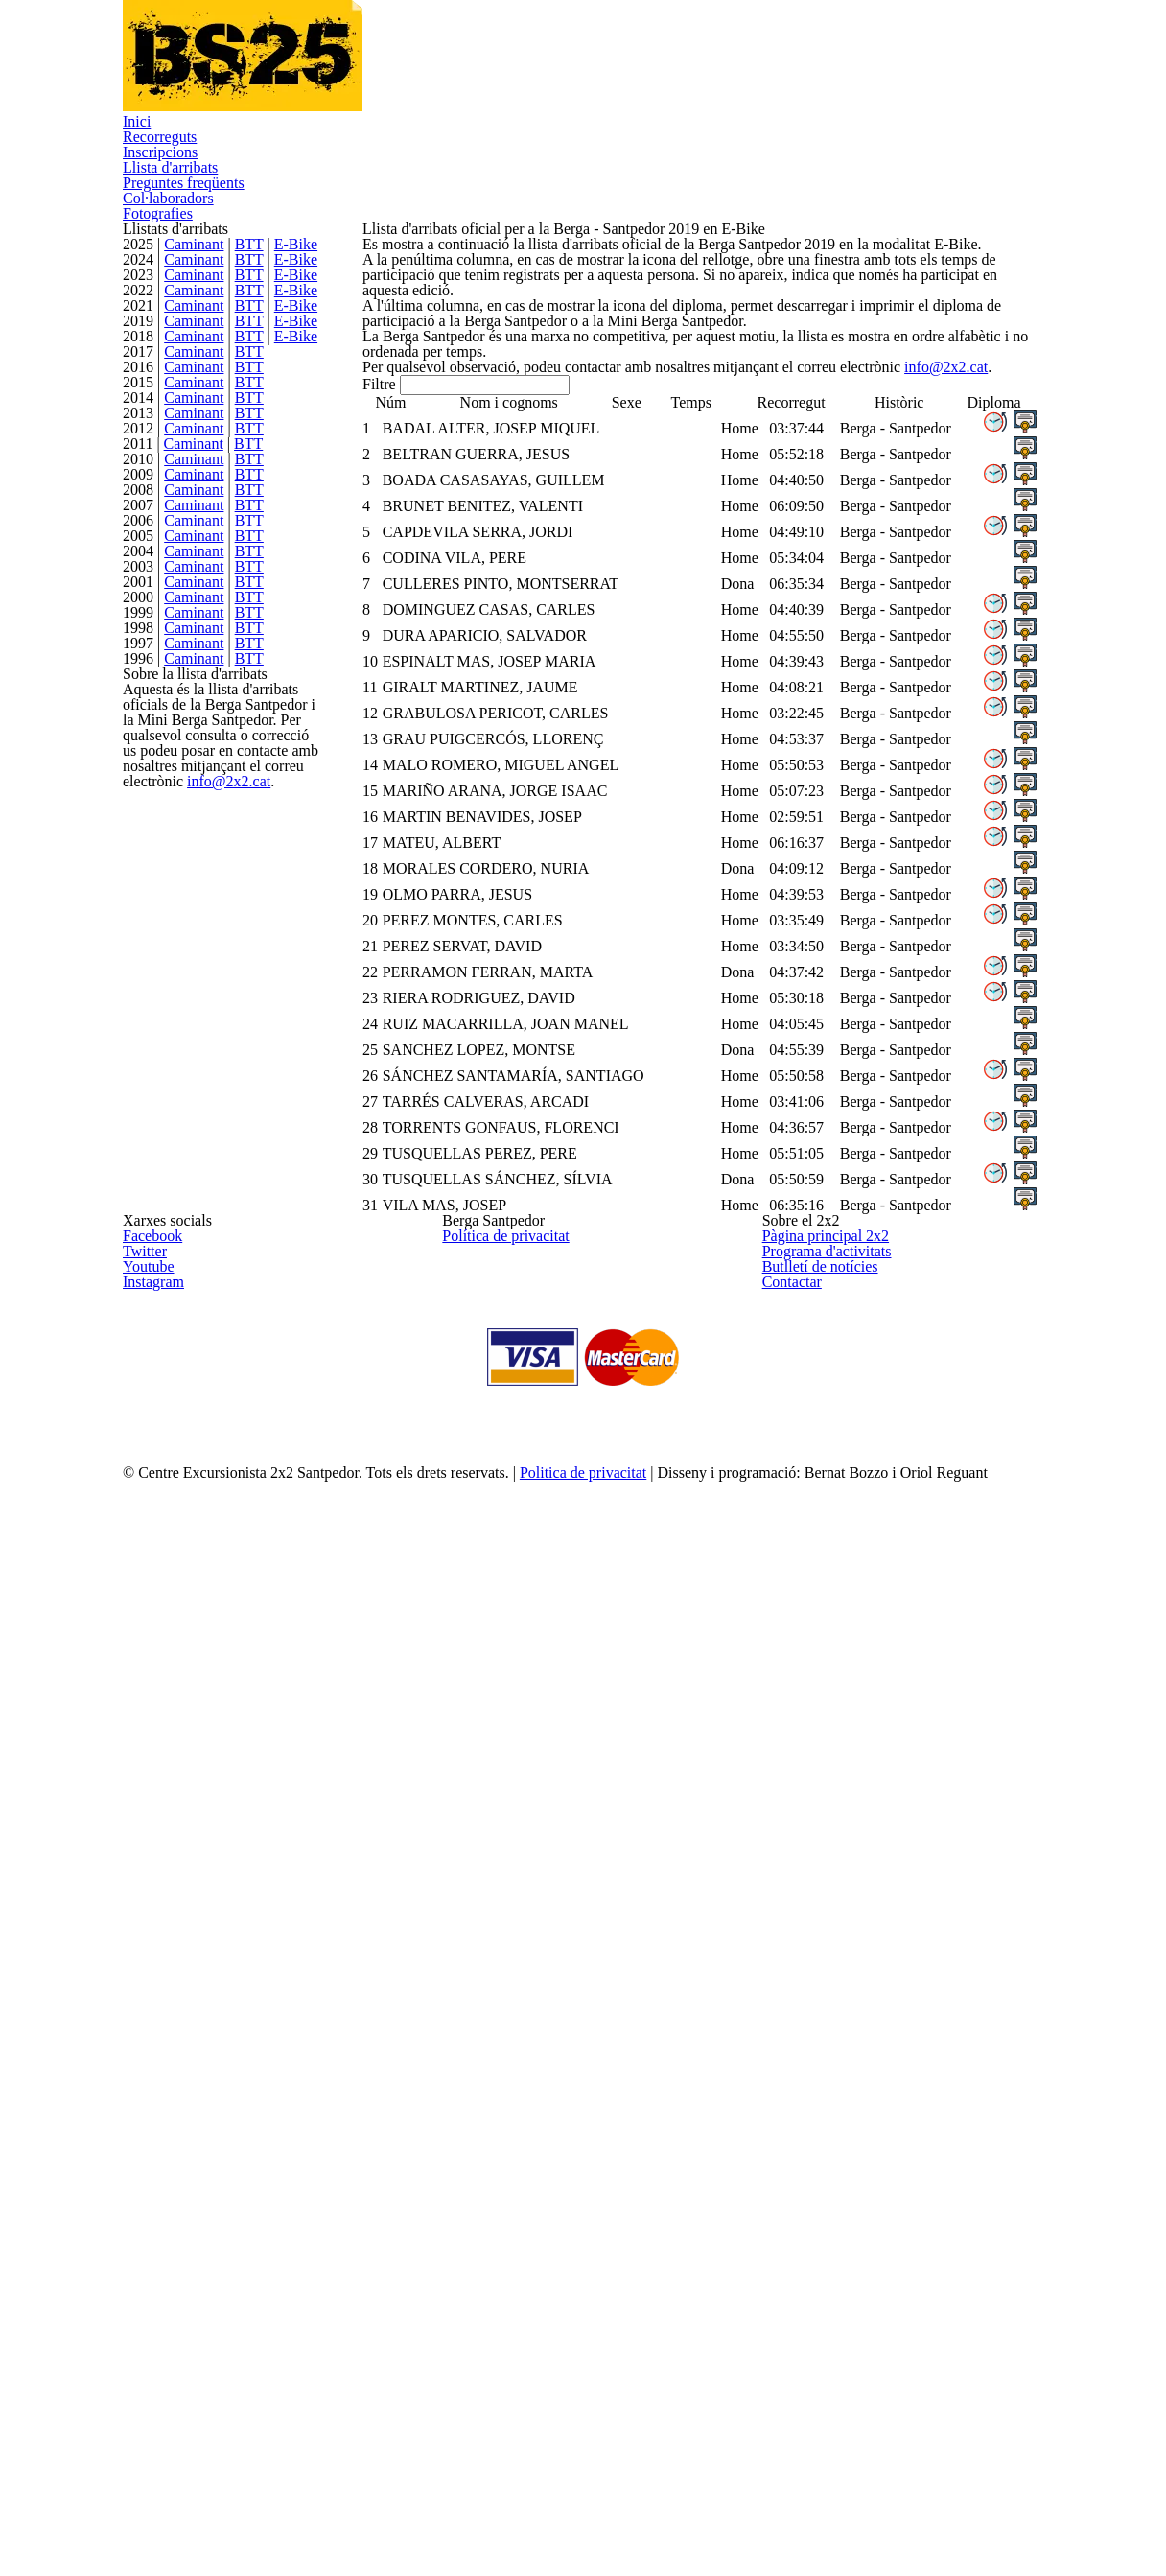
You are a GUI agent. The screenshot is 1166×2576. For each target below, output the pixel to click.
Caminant (197, 325)
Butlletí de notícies (815, 2225)
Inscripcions (399, 83)
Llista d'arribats (525, 83)
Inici (194, 83)
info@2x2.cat (217, 1873)
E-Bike (291, 325)
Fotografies (957, 83)
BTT (248, 325)
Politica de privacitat (621, 2532)
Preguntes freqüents (683, 83)
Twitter (142, 2179)
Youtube (146, 2225)
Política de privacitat (499, 2133)
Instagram (150, 2271)
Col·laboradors (835, 83)
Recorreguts (283, 83)
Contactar (789, 2271)
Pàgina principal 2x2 (818, 2133)
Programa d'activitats (821, 2179)
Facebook (150, 2133)
